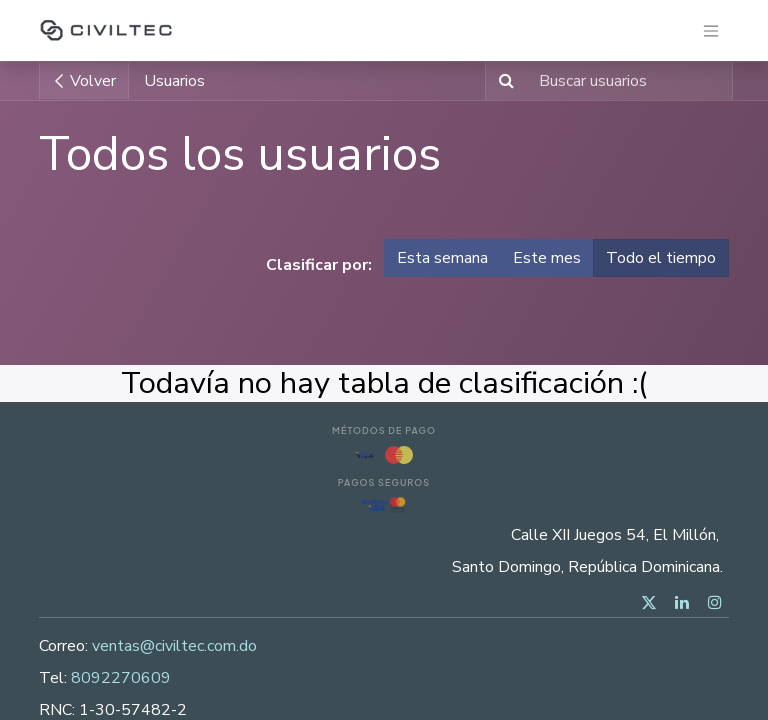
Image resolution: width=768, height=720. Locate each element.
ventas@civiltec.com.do (174, 646)
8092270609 (121, 678)
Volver (84, 81)
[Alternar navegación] (711, 30)
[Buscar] (502, 81)
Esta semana (442, 258)
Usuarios (174, 81)
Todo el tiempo (661, 258)
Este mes (547, 258)
